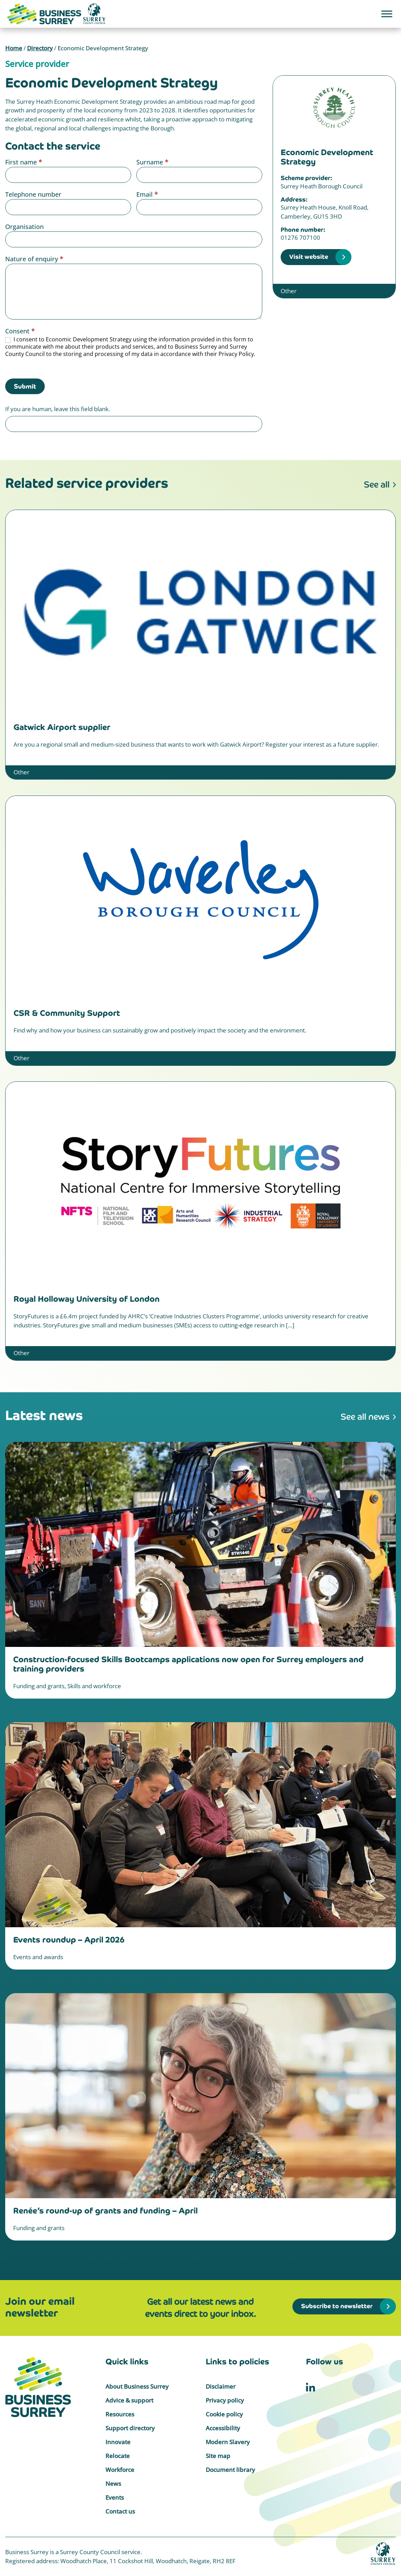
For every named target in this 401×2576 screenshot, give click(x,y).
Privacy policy (225, 2400)
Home (13, 48)
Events (114, 2497)
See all (377, 484)
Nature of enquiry (34, 259)
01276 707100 (300, 237)
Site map (218, 2456)
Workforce (119, 2470)
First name (23, 162)
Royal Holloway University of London (87, 1299)
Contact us (120, 2511)
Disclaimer (221, 2386)
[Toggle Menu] (386, 13)
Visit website (308, 257)
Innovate (117, 2442)
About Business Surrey (137, 2386)
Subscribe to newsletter (337, 2306)
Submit (25, 386)
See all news (365, 1416)
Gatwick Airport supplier (62, 727)
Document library (230, 2470)
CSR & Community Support (67, 1013)
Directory (40, 48)
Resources (119, 2414)
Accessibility (223, 2428)
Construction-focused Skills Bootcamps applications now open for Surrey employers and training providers (188, 1664)
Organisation (24, 226)
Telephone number (33, 194)
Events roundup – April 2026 (69, 1940)
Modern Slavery (228, 2442)
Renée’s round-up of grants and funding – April (105, 2211)
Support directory (130, 2428)
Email (147, 194)
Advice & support (129, 2400)
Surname (152, 162)
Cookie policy (224, 2414)
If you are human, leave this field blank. (57, 409)
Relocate (117, 2456)
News (113, 2484)
